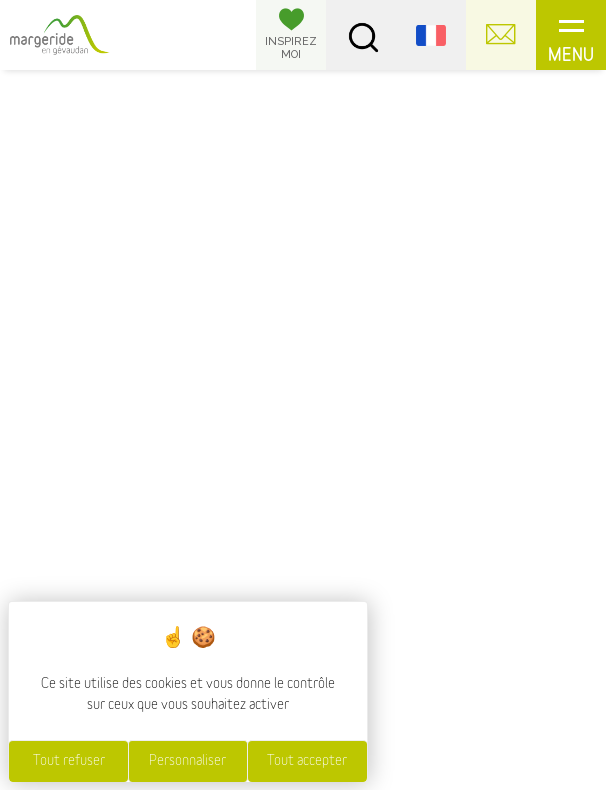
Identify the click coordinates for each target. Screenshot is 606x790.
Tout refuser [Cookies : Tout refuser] (69, 761)
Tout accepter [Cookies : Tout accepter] (307, 761)
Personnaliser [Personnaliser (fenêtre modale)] (187, 761)
